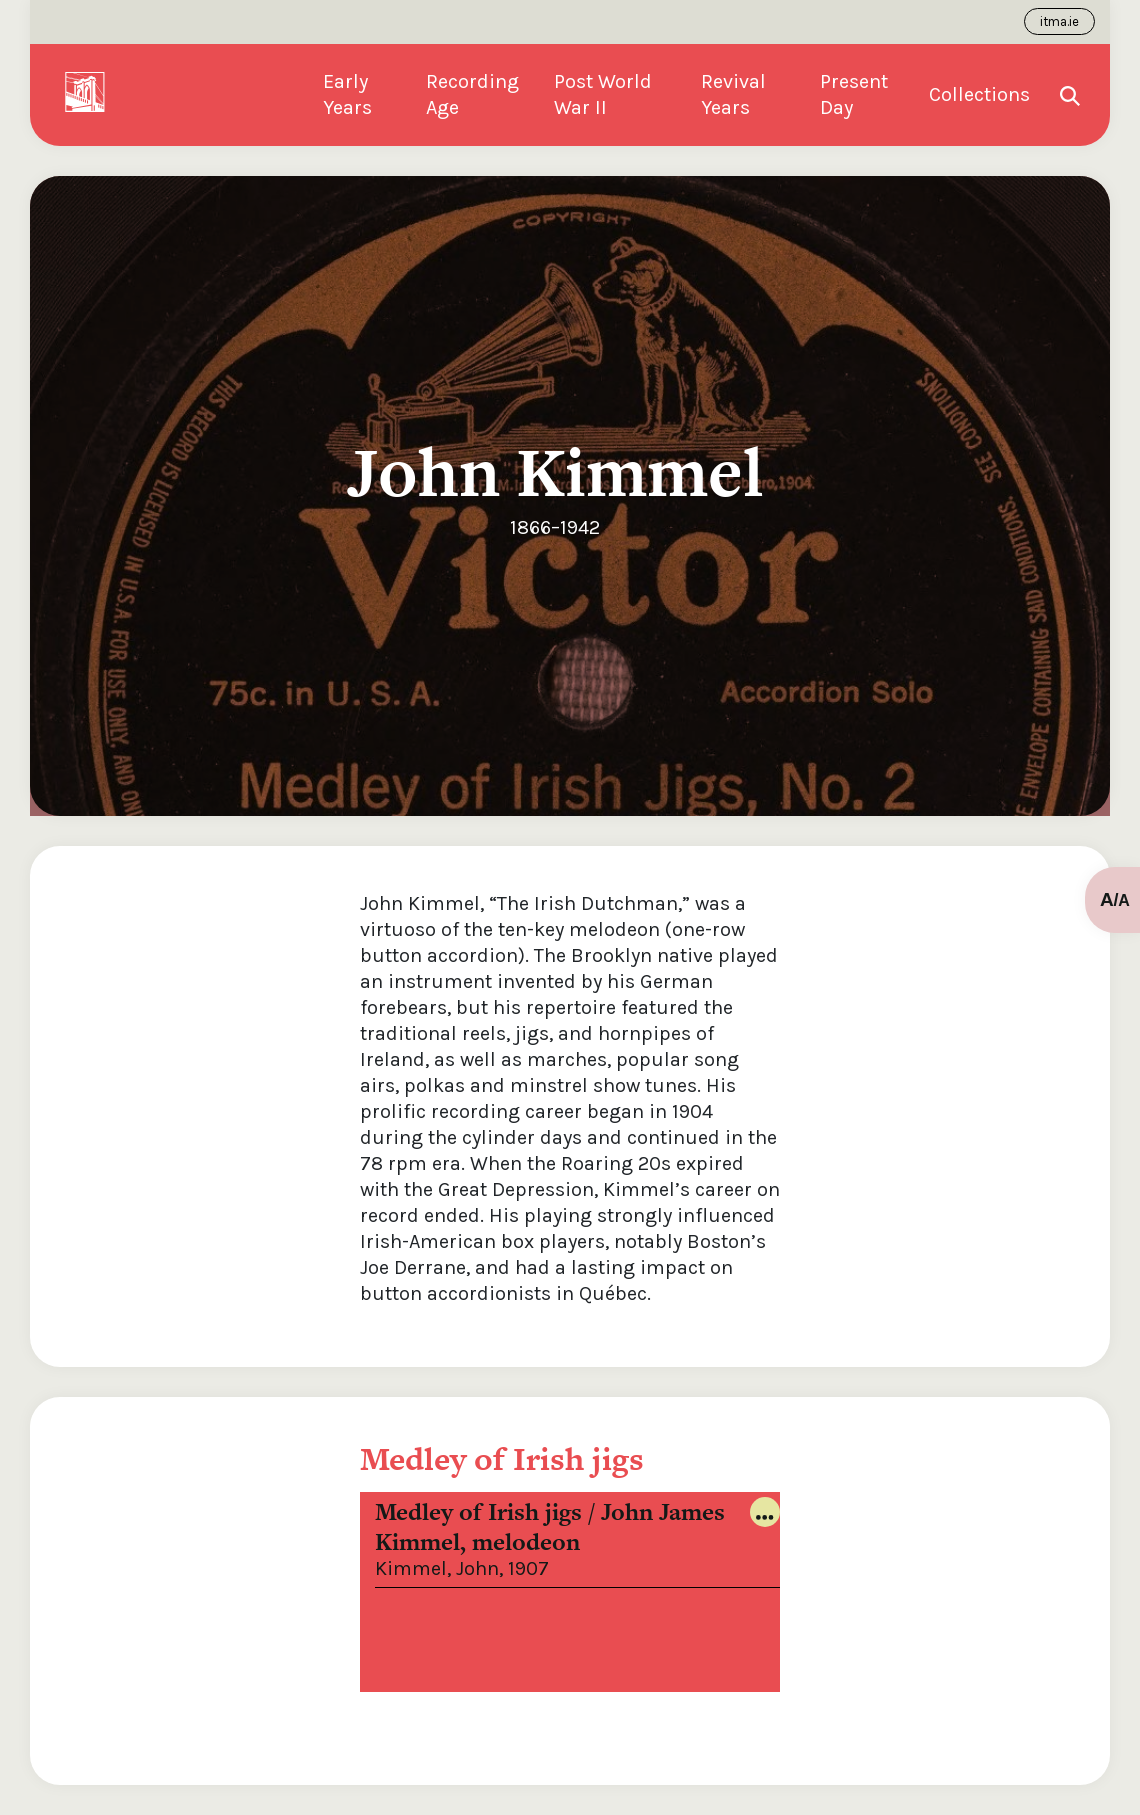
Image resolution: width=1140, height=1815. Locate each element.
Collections (979, 94)
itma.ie (1059, 21)
